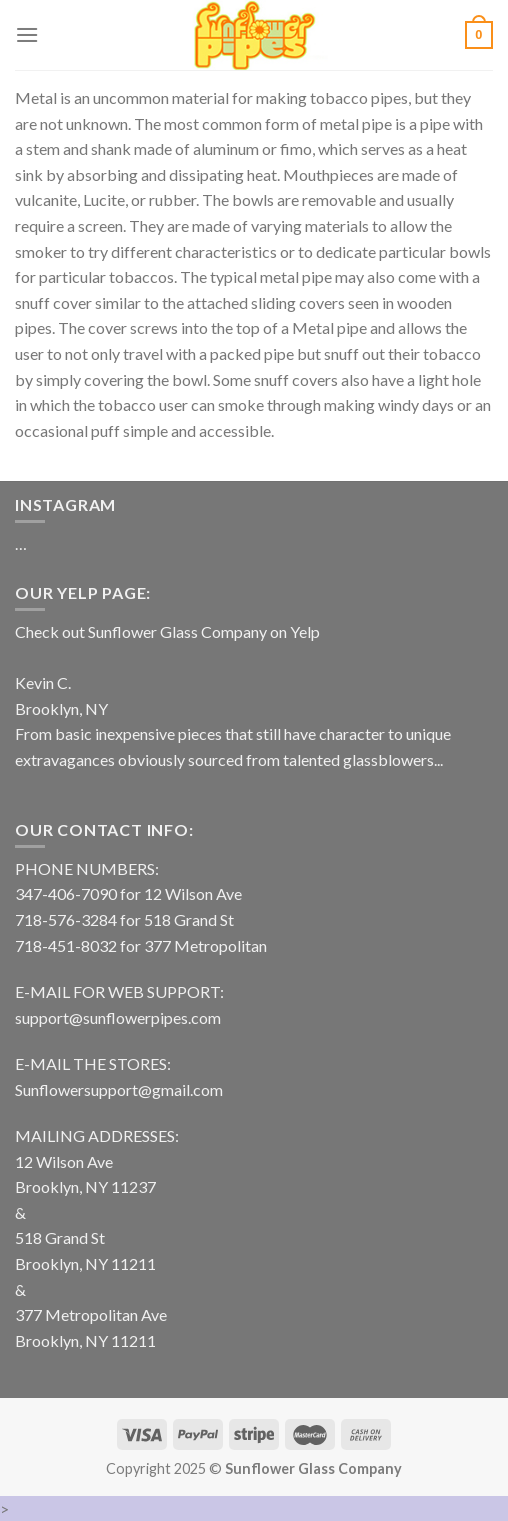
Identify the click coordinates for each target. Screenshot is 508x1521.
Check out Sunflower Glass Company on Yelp (167, 631)
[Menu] (27, 34)
